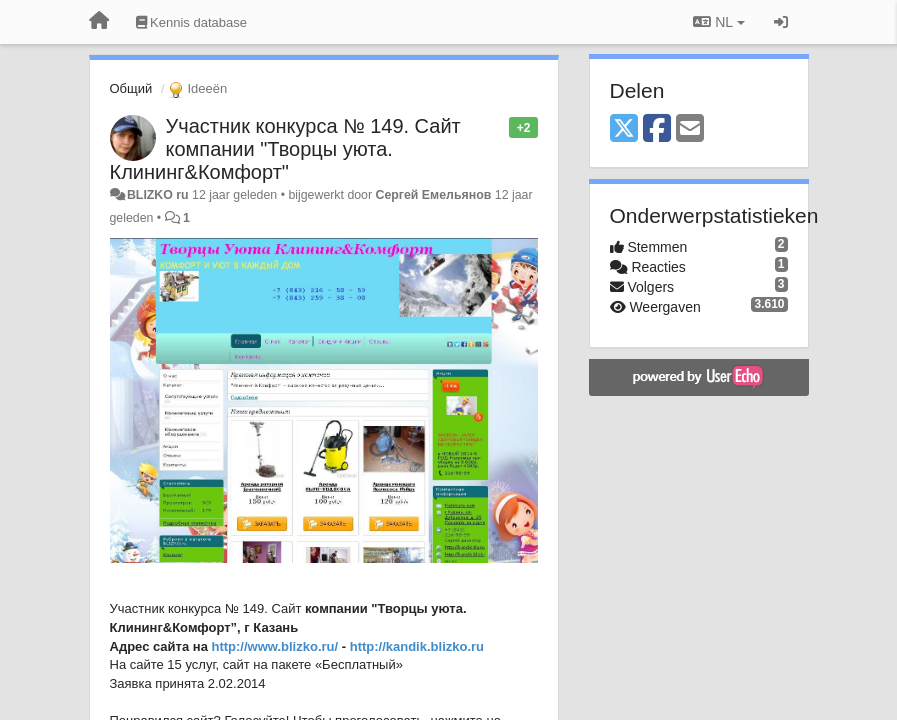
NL (718, 22)
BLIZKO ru (159, 195)
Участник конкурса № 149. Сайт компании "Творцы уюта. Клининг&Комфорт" (285, 149)
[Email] (690, 129)
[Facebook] (657, 129)
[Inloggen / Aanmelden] (781, 22)
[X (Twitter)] (624, 129)
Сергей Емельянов (434, 195)
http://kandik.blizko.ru (417, 646)
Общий (131, 88)
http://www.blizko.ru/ (275, 646)
